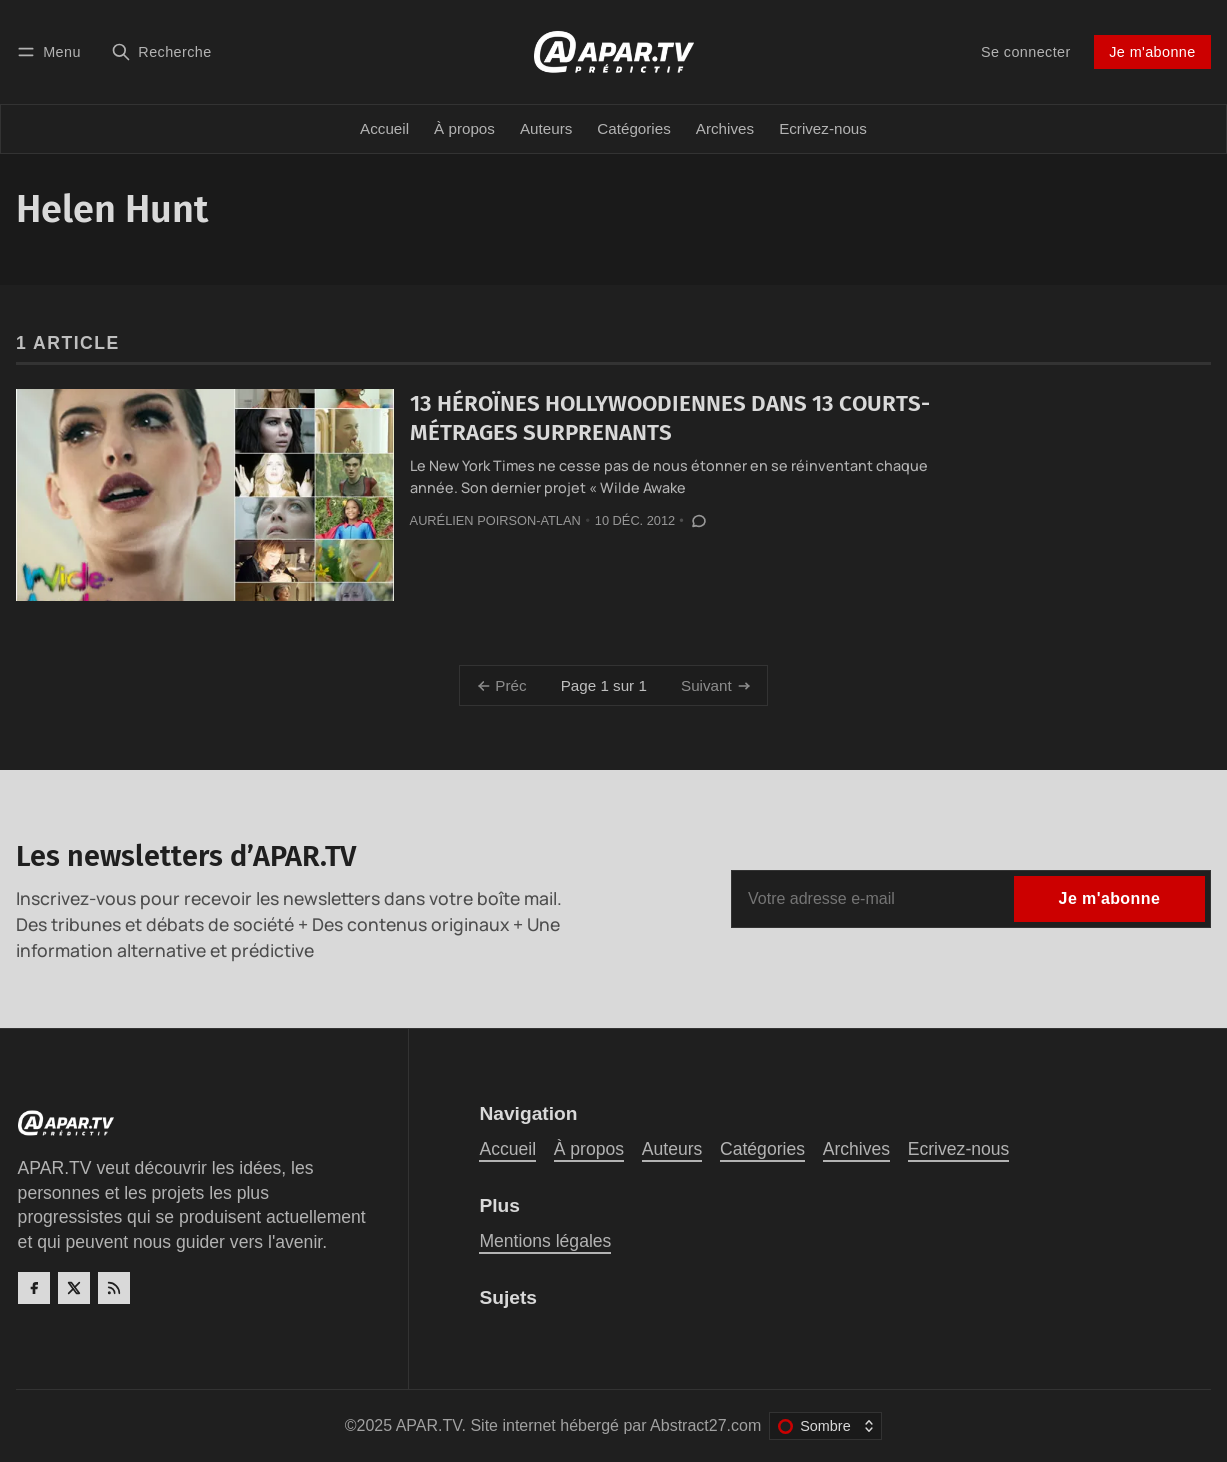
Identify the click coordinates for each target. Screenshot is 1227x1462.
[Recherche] (161, 51)
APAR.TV (429, 1425)
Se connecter (1026, 52)
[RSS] (114, 1288)
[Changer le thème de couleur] (825, 1426)
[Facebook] (34, 1288)
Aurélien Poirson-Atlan (495, 520)
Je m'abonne (1152, 52)
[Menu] (52, 51)
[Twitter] (74, 1288)
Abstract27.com (705, 1425)
